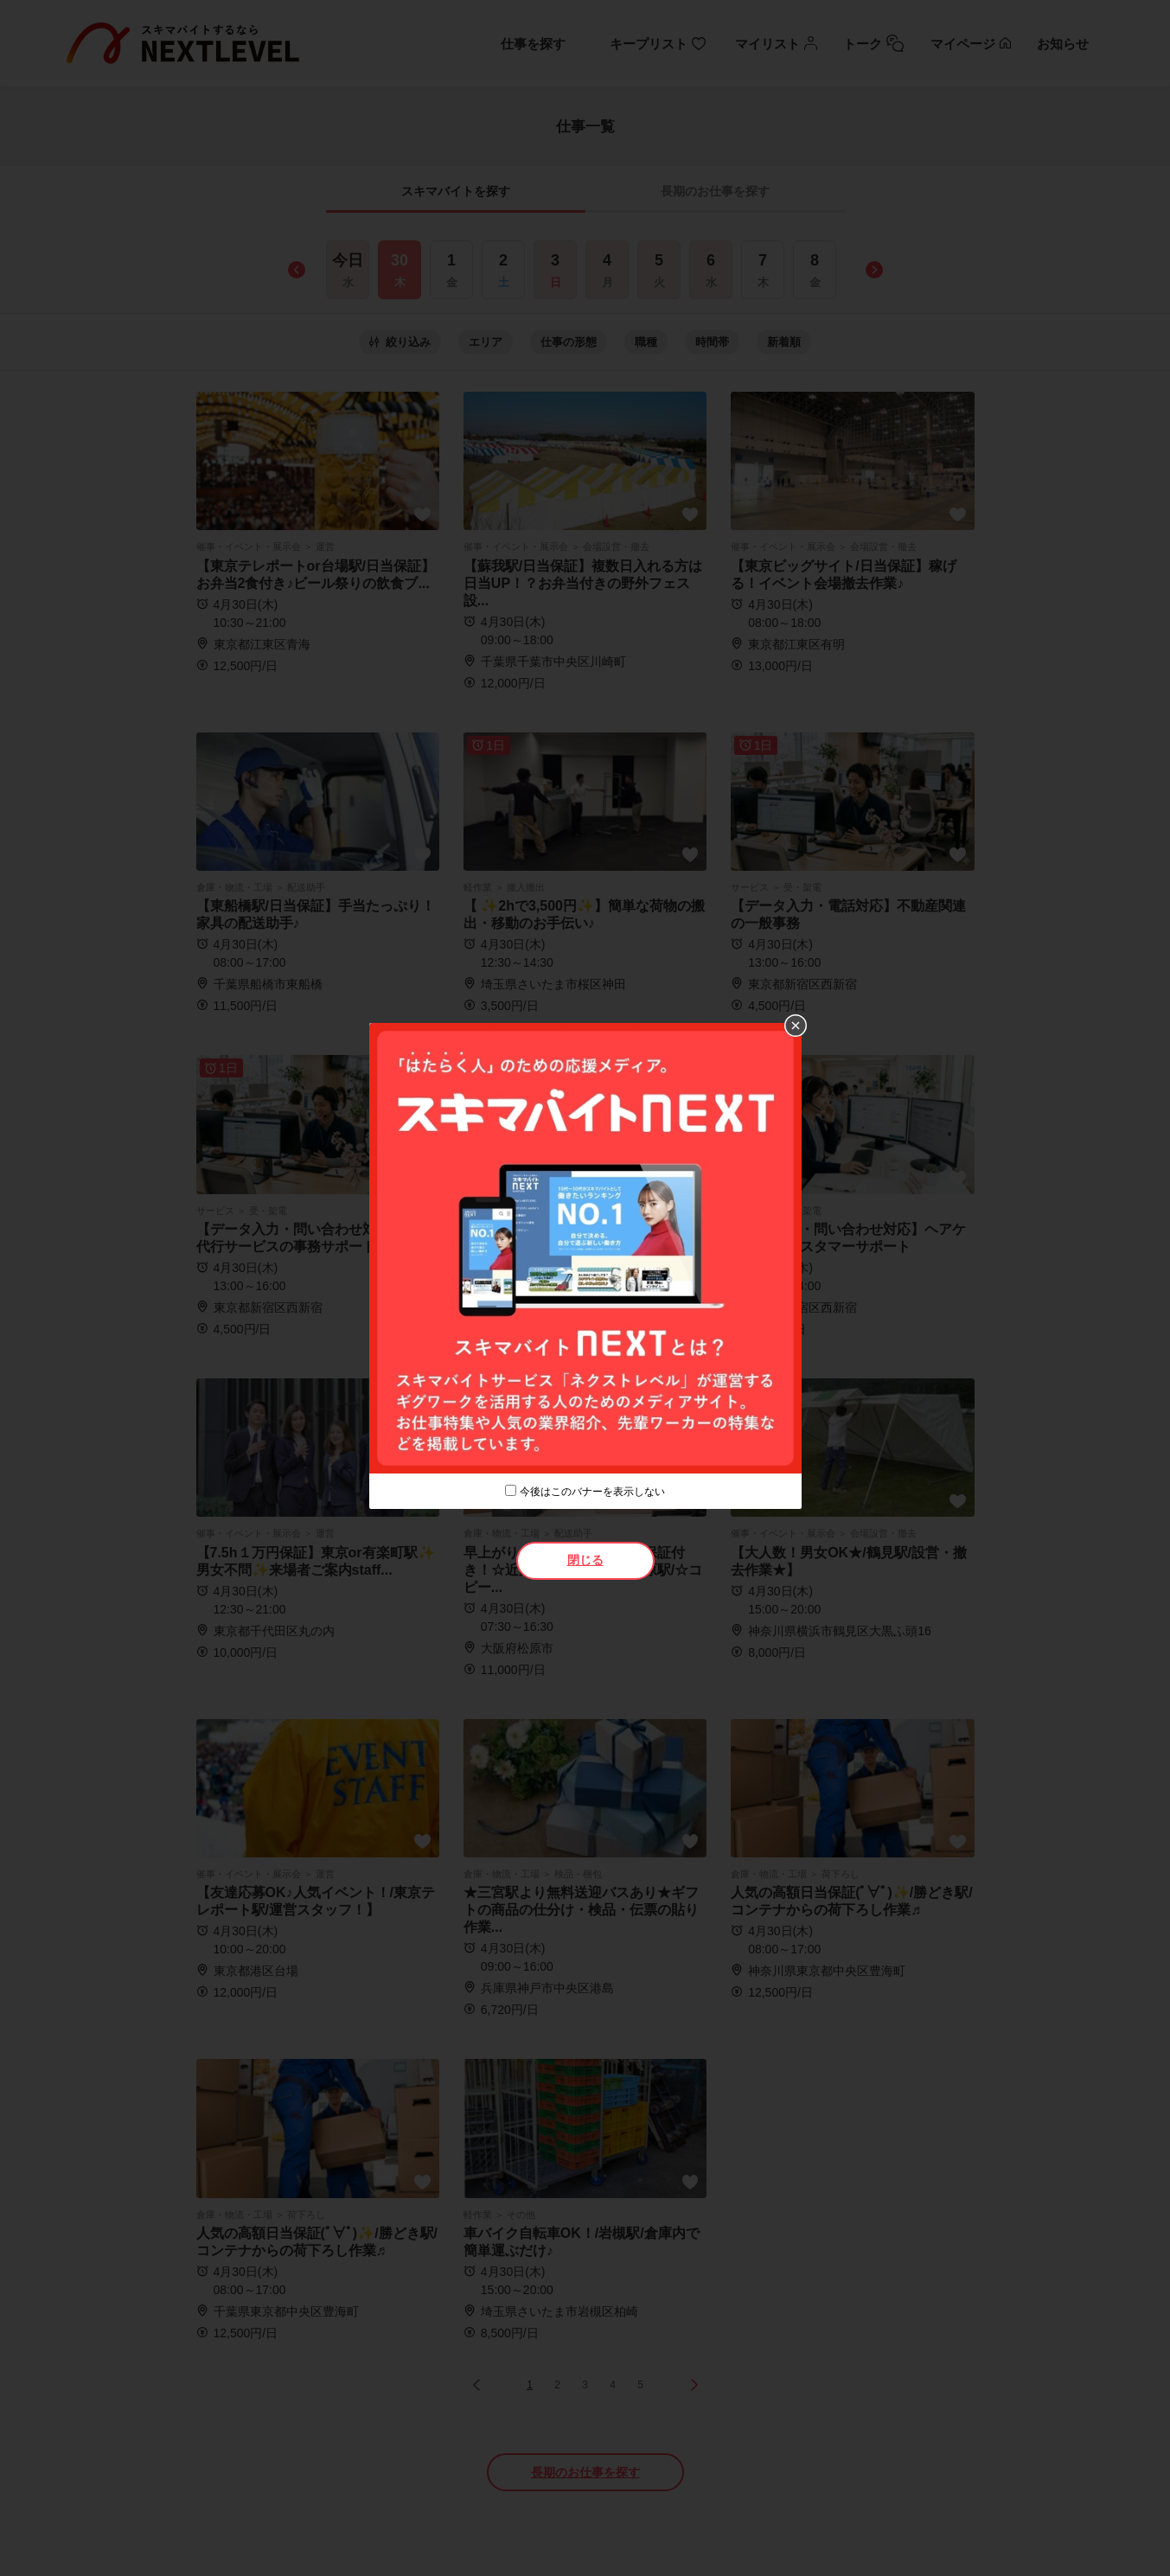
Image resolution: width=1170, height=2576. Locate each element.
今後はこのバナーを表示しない (592, 1491)
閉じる (585, 1560)
